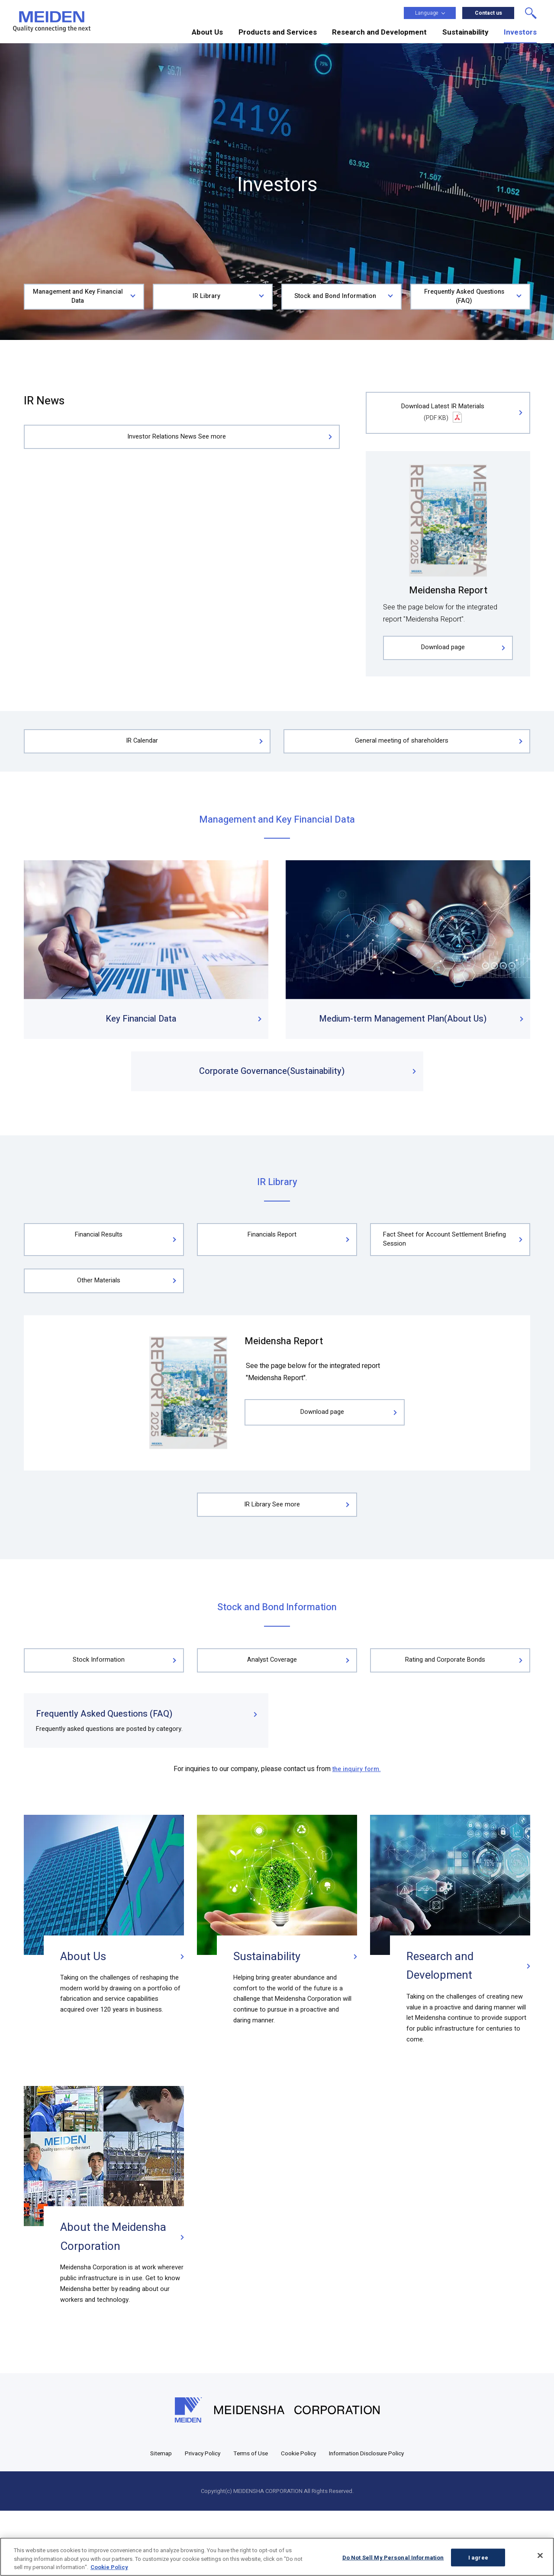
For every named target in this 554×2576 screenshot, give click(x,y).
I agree (478, 2557)
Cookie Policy (299, 2518)
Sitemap (149, 2518)
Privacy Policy (194, 2518)
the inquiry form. (356, 1814)
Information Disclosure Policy (374, 2518)
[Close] (540, 2555)
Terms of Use (247, 2518)
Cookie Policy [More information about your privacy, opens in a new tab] (109, 2567)
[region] (277, 2557)
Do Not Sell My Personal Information (393, 2557)
